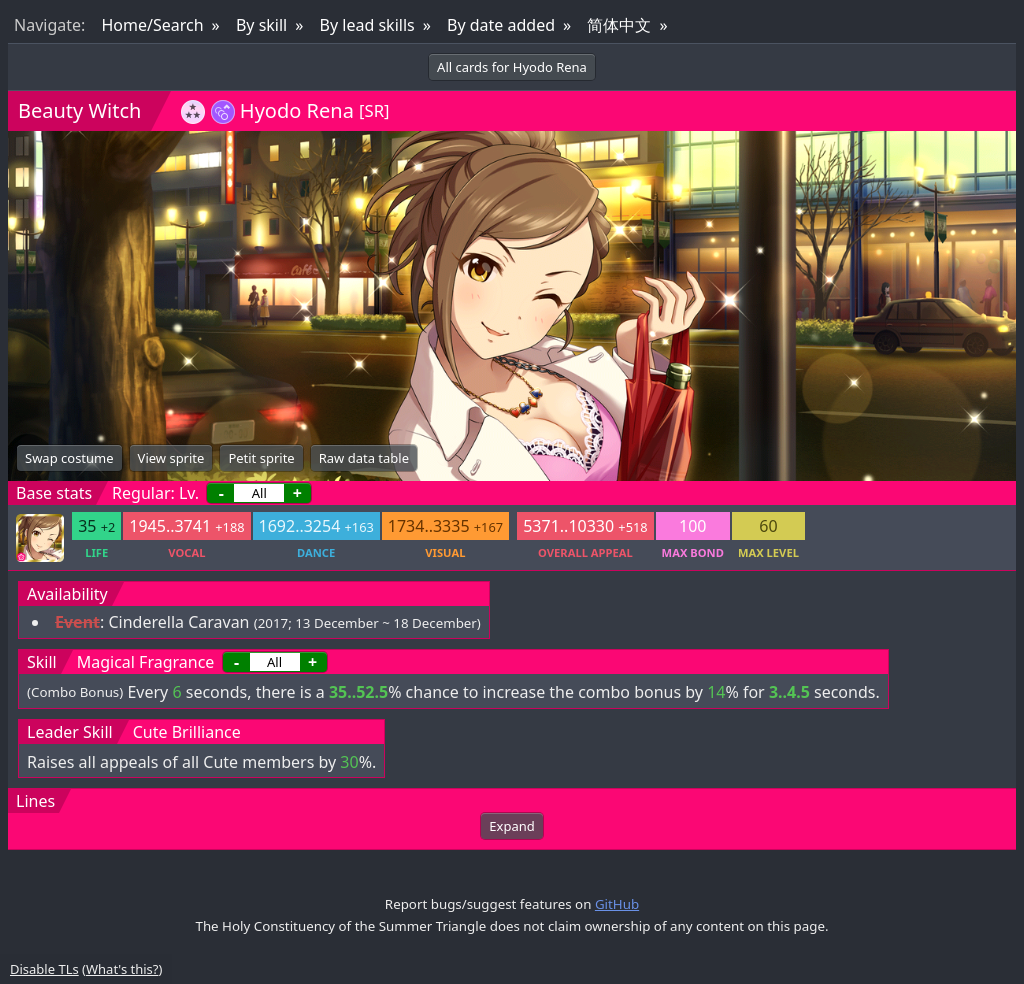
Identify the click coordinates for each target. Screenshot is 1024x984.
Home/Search (152, 25)
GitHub (617, 904)
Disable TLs (44, 969)
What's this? (122, 969)
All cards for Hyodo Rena (512, 67)
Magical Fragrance (146, 662)
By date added (501, 25)
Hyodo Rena (297, 110)
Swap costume (69, 458)
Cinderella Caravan (178, 622)
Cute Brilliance (187, 732)
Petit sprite (261, 458)
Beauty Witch (79, 110)
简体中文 (619, 25)
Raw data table (364, 458)
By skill (261, 25)
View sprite (171, 458)
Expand (511, 826)
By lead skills (367, 25)
